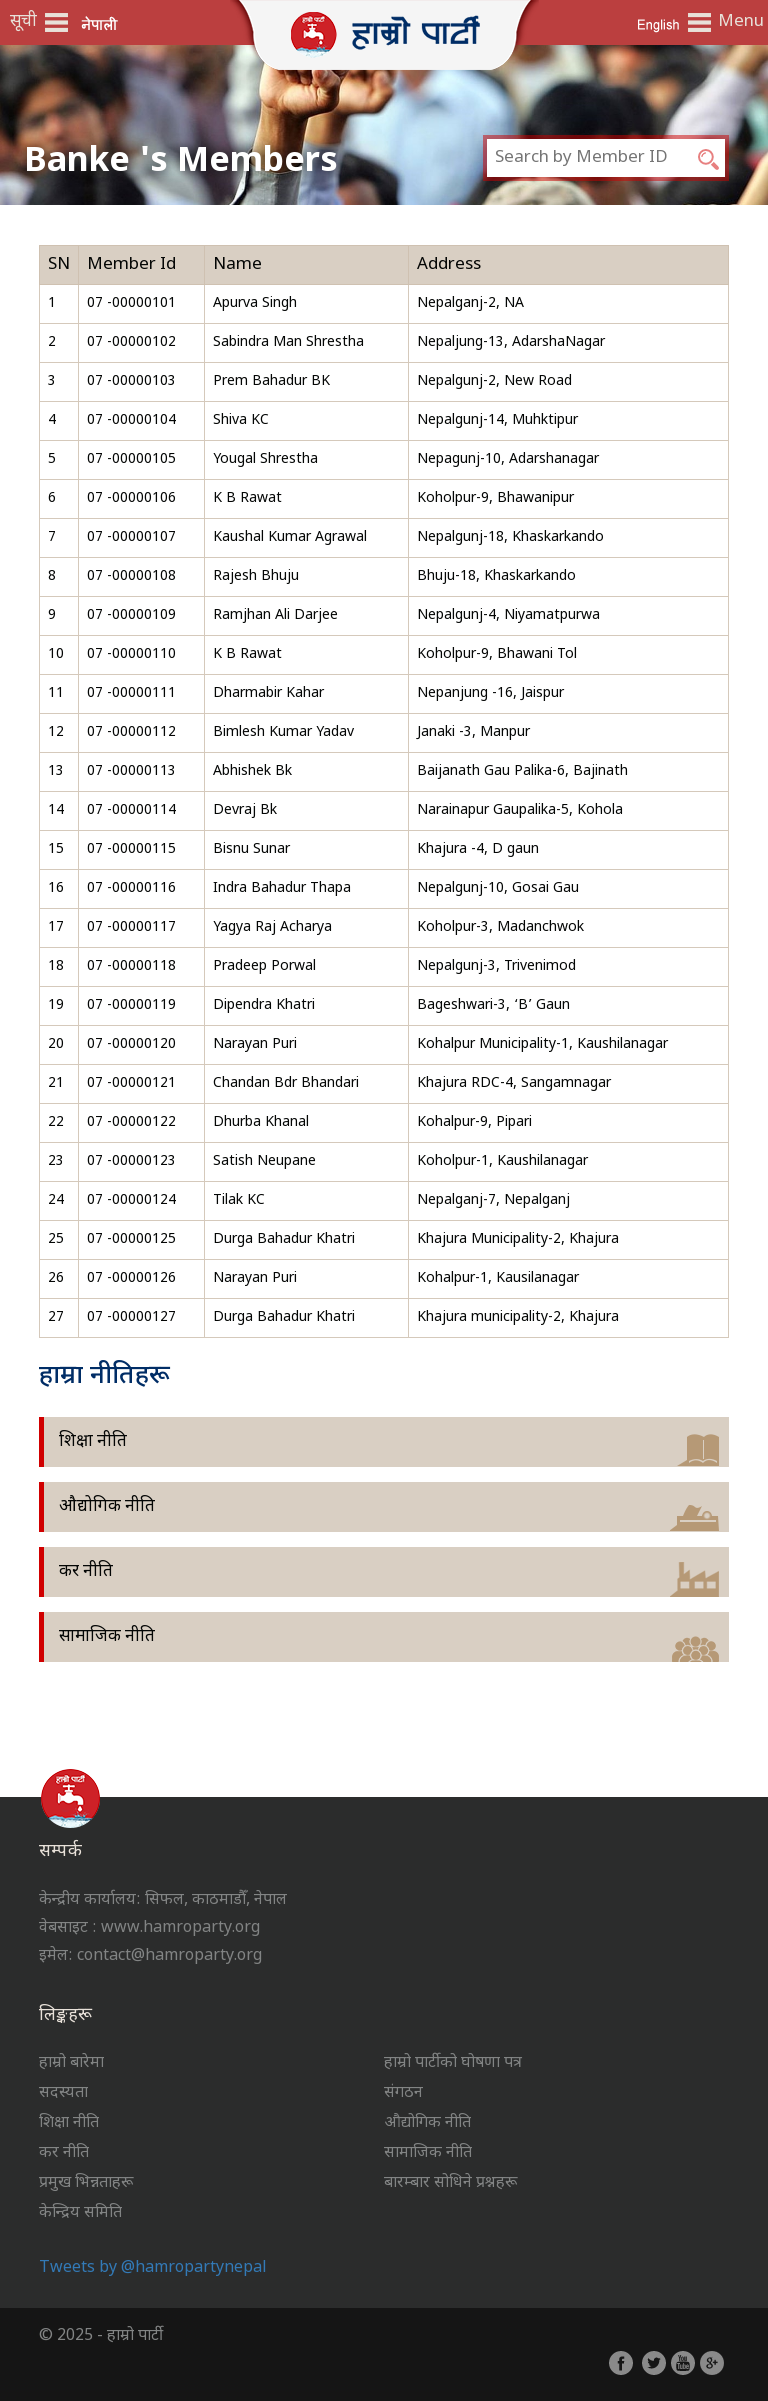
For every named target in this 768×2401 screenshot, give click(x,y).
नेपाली (100, 23)
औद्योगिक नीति (107, 1507)
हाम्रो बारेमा (71, 2063)
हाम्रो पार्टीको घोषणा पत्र (453, 2063)
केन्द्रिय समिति (80, 2213)
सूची (23, 22)
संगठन (403, 2093)
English (658, 23)
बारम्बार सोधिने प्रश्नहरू (450, 2183)
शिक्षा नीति (93, 1442)
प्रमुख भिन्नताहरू (86, 2183)
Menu (738, 22)
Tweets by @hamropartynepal (153, 2268)
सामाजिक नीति (107, 1637)
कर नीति (86, 1572)
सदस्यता (63, 2093)
